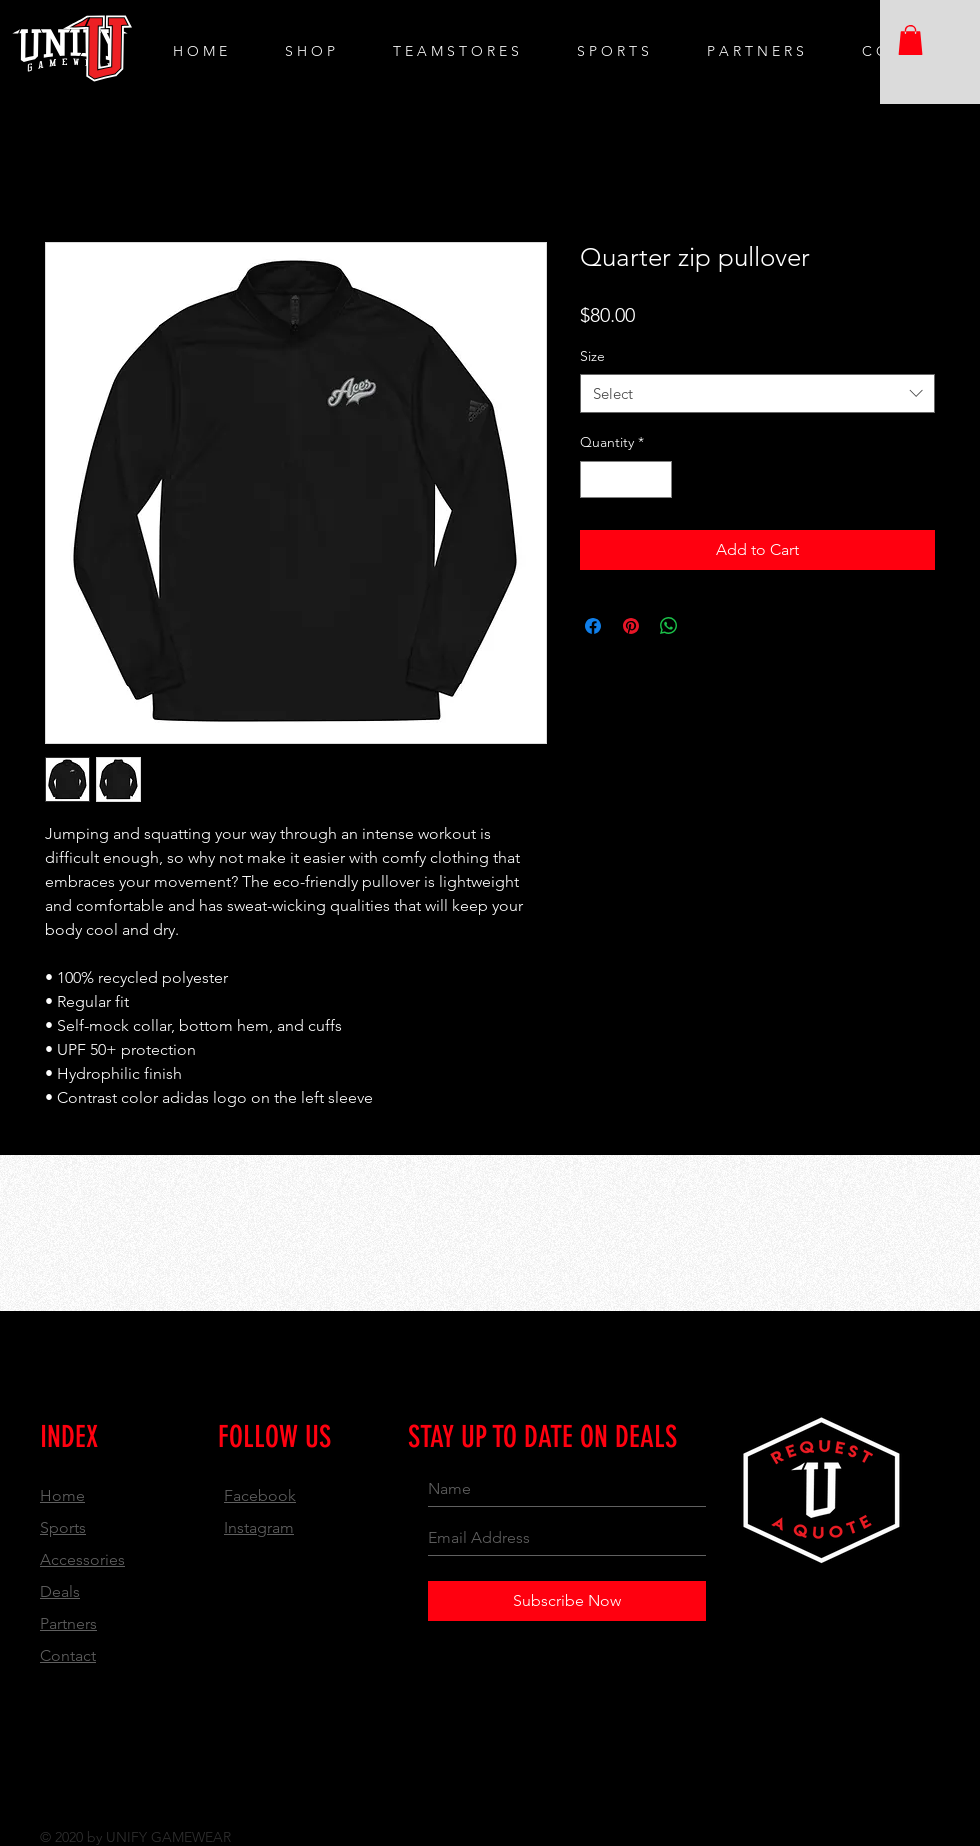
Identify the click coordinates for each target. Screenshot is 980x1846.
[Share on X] (707, 626)
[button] (910, 40)
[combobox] (757, 393)
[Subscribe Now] (567, 1601)
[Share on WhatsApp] (669, 626)
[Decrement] (595, 479)
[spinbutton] (626, 479)
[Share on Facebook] (593, 626)
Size (592, 356)
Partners (68, 1623)
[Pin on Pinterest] (631, 626)
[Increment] (656, 479)
